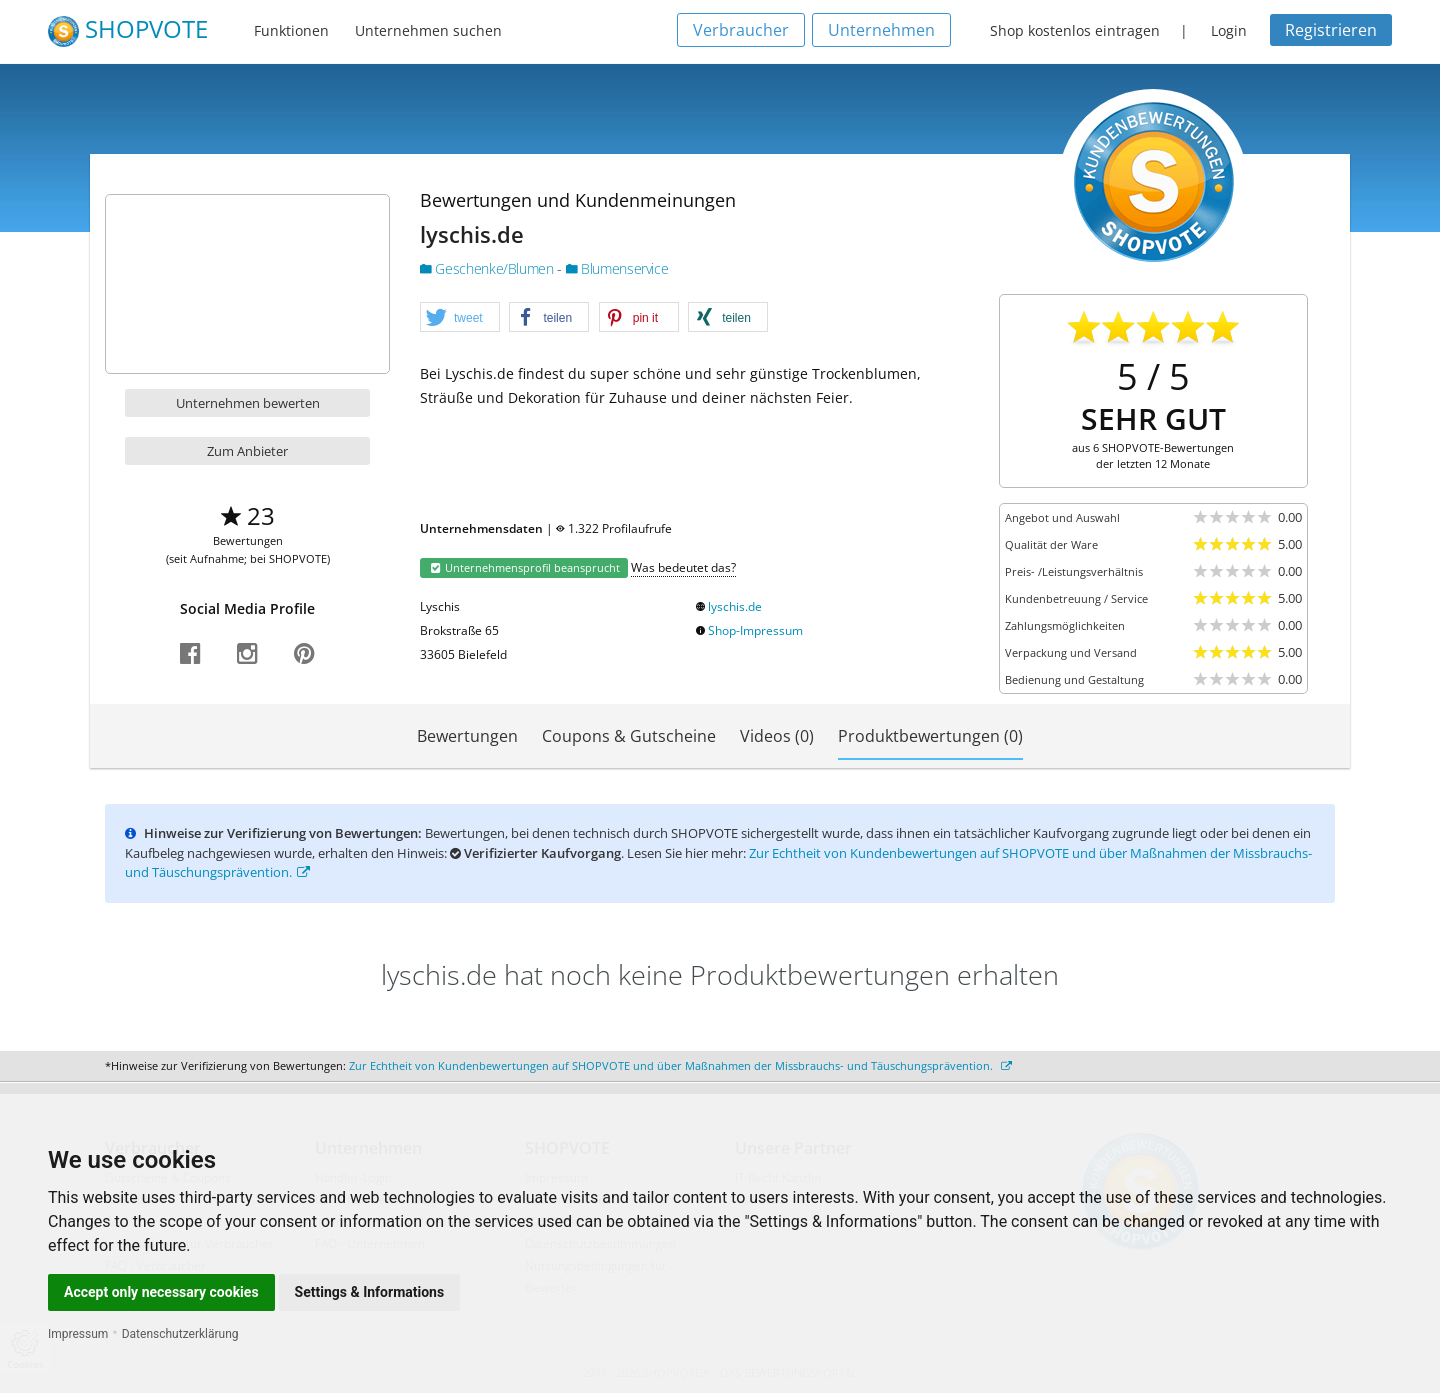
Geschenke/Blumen (488, 268)
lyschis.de (735, 606)
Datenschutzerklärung (180, 1334)
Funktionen (291, 30)
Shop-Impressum (755, 630)
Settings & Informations (370, 1292)
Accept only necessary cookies (161, 1292)
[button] (460, 318)
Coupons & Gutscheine (629, 736)
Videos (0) (777, 736)
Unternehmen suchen (428, 30)
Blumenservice (617, 268)
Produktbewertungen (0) (930, 736)
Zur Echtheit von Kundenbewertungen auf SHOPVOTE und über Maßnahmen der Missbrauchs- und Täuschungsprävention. (680, 1065)
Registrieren (1331, 30)
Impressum (78, 1334)
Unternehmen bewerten (248, 403)
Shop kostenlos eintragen (1075, 30)
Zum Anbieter (247, 451)
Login (1229, 30)
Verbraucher (741, 30)
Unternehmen (881, 30)
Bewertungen (467, 736)
